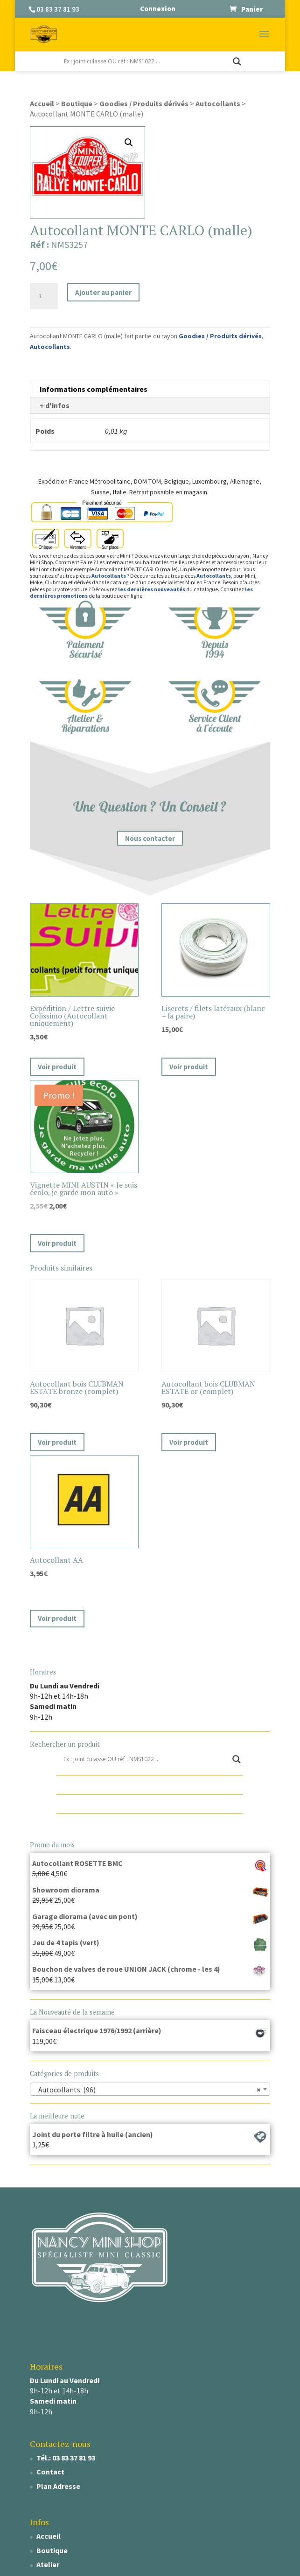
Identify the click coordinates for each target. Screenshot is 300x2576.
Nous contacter (150, 838)
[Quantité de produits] (44, 296)
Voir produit (57, 1066)
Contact (50, 2471)
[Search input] (146, 61)
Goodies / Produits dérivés (143, 103)
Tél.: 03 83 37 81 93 (65, 2457)
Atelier (47, 2564)
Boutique (76, 103)
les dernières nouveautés (151, 589)
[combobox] (150, 2089)
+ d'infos (55, 405)
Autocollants (217, 103)
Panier (252, 9)
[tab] (149, 389)
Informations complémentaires (93, 389)
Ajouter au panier (103, 292)
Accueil (42, 103)
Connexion (157, 8)
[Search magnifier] (237, 61)
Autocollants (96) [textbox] (147, 2089)
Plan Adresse (58, 2486)
